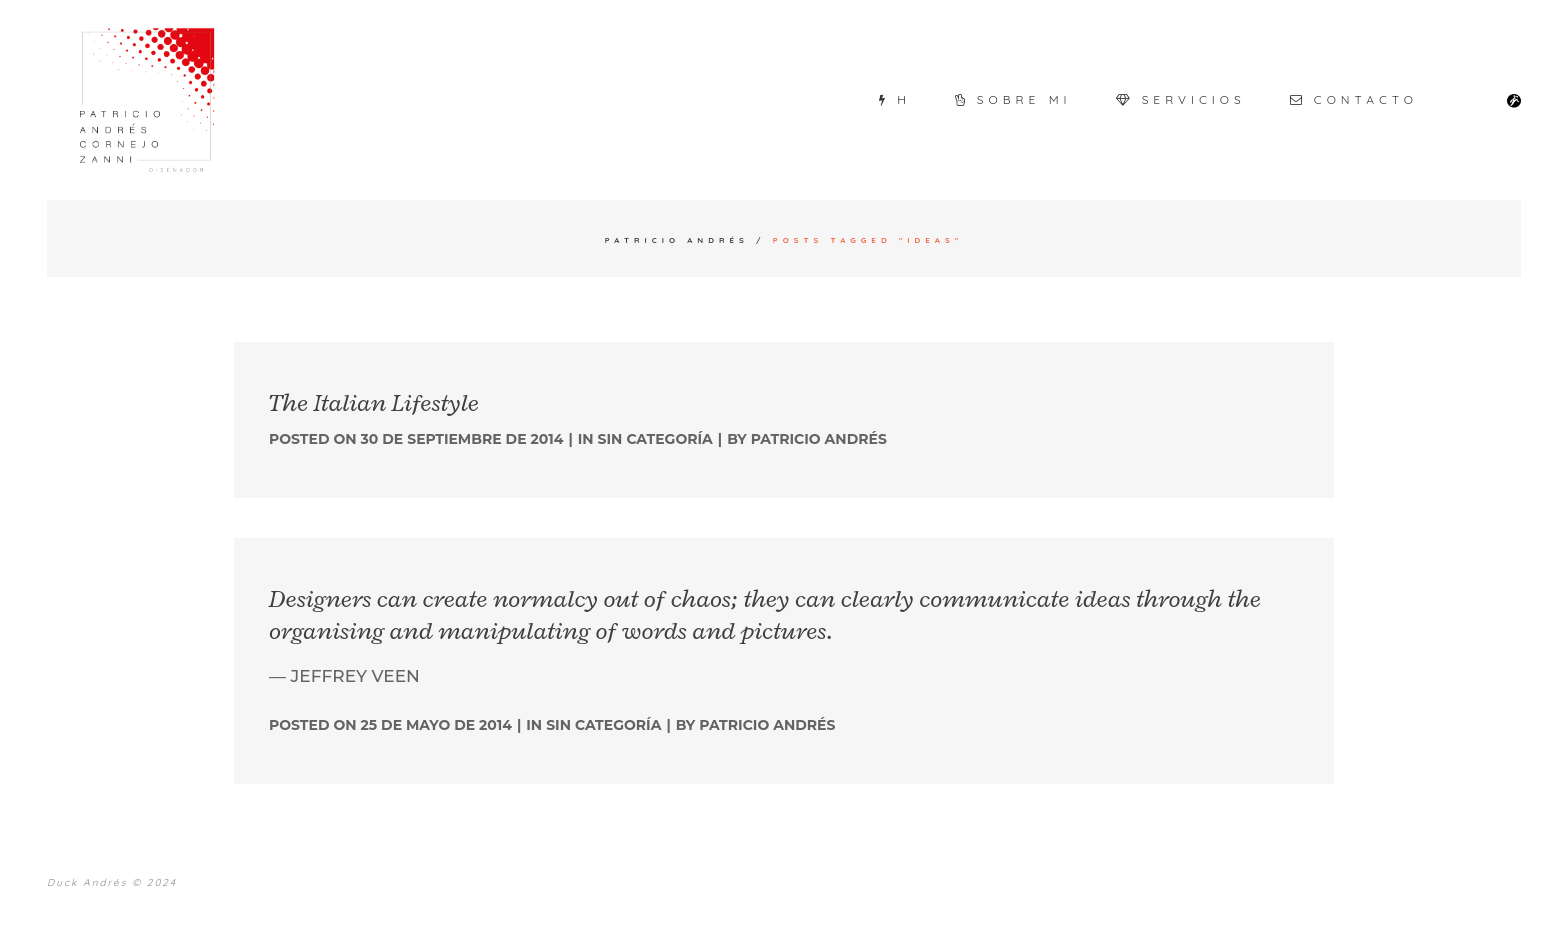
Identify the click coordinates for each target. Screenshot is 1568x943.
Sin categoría (655, 439)
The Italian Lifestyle (374, 403)
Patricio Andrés (677, 240)
